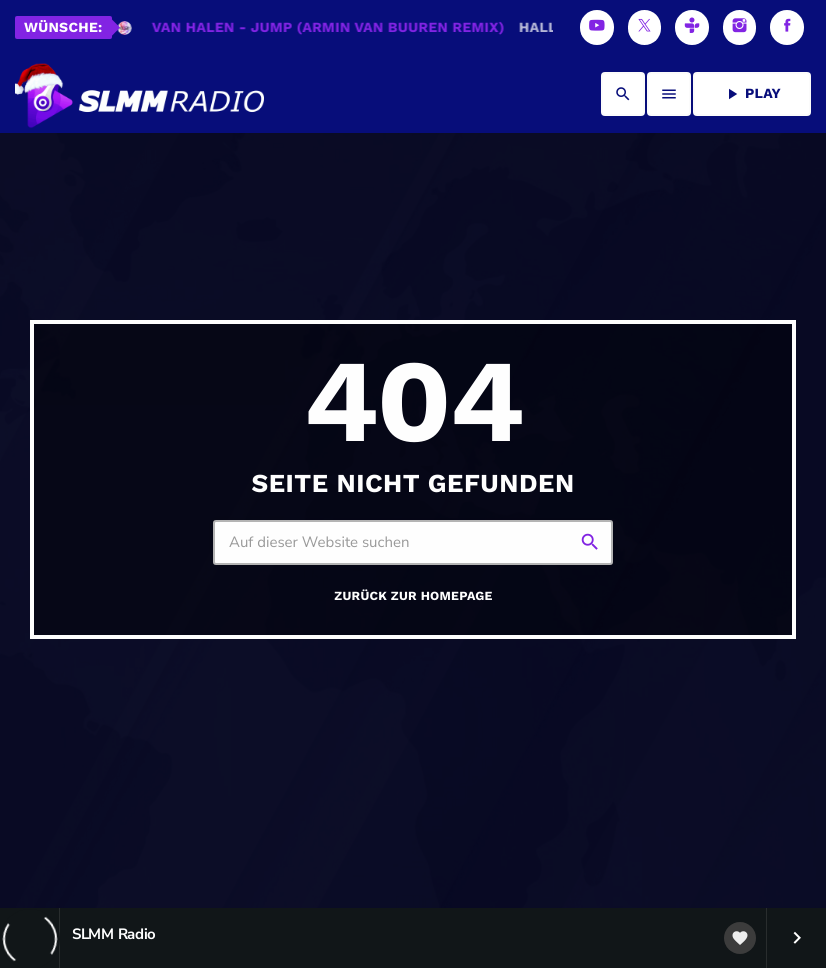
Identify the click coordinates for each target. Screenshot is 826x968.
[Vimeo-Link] (139, 94)
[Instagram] (740, 27)
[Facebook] (787, 27)
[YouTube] (597, 27)
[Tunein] (692, 27)
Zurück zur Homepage (413, 596)
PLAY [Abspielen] (752, 94)
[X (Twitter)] (645, 27)
